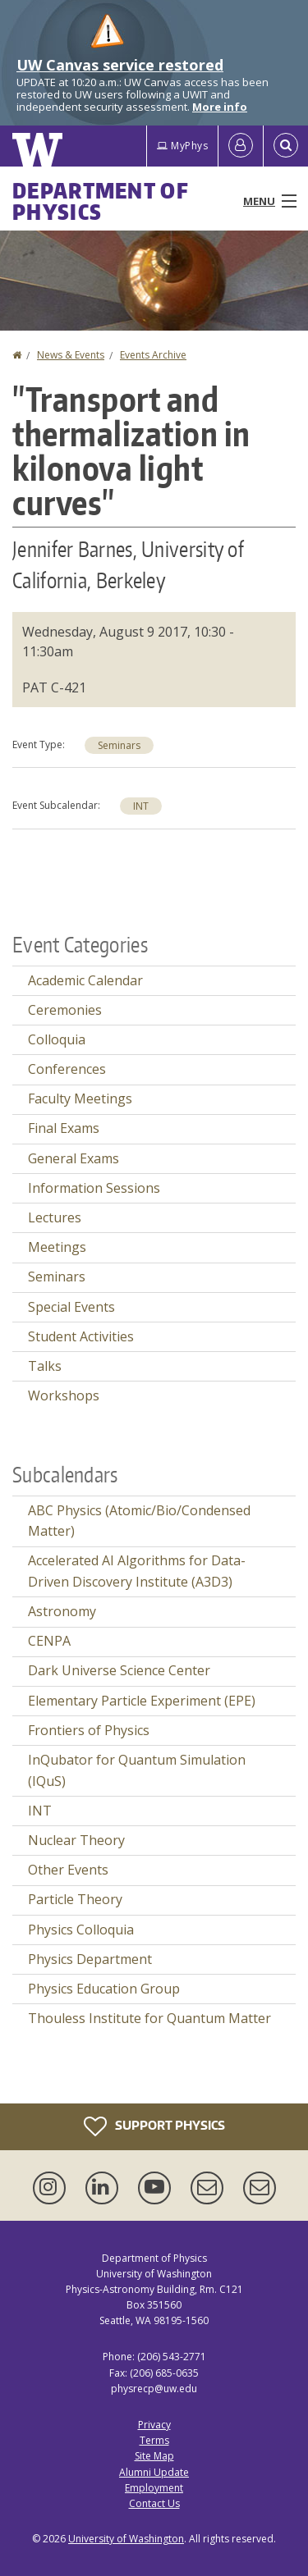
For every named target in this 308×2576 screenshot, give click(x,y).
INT (141, 806)
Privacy (154, 2425)
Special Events (71, 1307)
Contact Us (154, 2503)
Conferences (67, 1069)
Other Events (68, 1870)
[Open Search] (286, 146)
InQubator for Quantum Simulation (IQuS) (137, 1770)
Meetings (57, 1247)
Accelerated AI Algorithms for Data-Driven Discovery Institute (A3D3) (137, 1571)
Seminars (119, 745)
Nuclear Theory (76, 1840)
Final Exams (63, 1128)
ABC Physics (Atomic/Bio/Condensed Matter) (139, 1521)
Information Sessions (94, 1188)
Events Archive (153, 355)
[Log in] (240, 146)
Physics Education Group (104, 1989)
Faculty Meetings (80, 1098)
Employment (154, 2488)
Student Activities (81, 1336)
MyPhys (182, 146)
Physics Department (90, 1959)
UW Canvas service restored (119, 65)
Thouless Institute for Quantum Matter (149, 2018)
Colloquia (56, 1039)
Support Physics (154, 2126)
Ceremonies (65, 1010)
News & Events (70, 355)
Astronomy (62, 1611)
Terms (154, 2440)
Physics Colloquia (81, 1930)
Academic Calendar (85, 980)
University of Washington (126, 2539)
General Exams (73, 1158)
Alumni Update (154, 2472)
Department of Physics (100, 201)
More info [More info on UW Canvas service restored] (219, 106)
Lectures (54, 1217)
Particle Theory (75, 1899)
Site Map (154, 2456)
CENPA (49, 1641)
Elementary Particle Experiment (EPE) (141, 1701)
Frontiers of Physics (88, 1730)
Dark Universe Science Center (119, 1670)
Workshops (63, 1395)
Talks (45, 1366)
